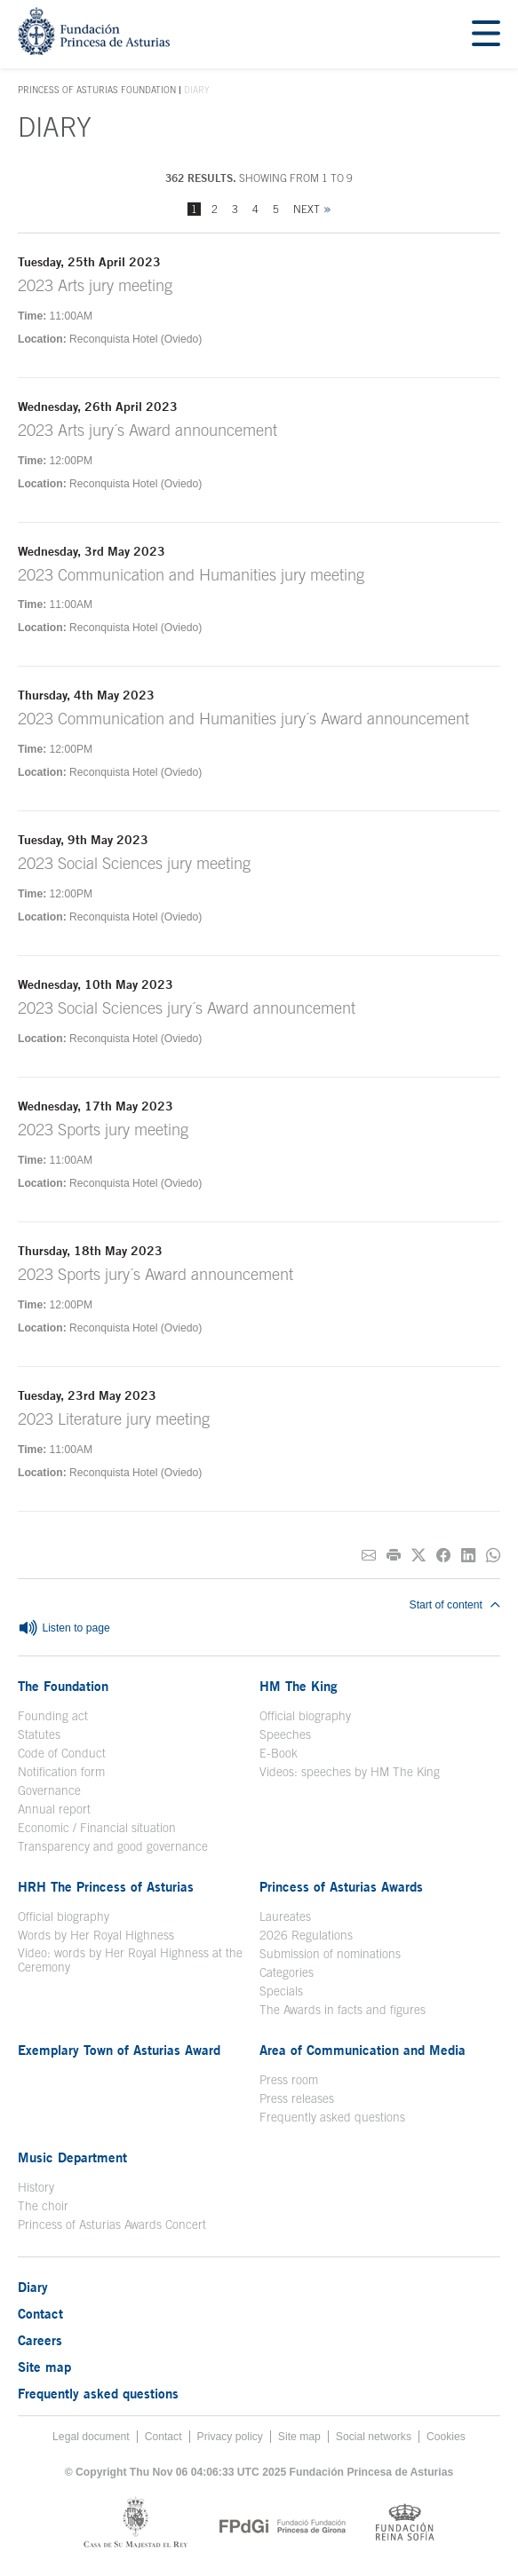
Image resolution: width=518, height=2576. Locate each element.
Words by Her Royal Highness (96, 1935)
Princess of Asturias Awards (341, 1886)
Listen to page (64, 1628)
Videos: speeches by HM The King (349, 1772)
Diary (33, 2287)
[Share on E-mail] (369, 1555)
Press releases (296, 2098)
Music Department (72, 2157)
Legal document (91, 2436)
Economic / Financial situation (97, 1828)
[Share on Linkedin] (468, 1555)
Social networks (373, 2436)
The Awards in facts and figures (342, 2010)
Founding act (53, 1716)
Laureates (285, 1916)
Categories (286, 1972)
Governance (49, 1790)
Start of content (455, 1605)
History (36, 2187)
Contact (40, 2313)
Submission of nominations (330, 1954)
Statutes (39, 1734)
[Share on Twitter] (418, 1555)
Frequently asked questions (332, 2117)
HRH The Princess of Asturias (106, 1886)
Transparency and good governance (113, 1846)
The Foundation (63, 1686)
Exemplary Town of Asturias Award (119, 2050)
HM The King (298, 1686)
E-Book (278, 1753)
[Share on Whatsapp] (493, 1555)
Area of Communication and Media (362, 2050)
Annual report (54, 1809)
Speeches (285, 1734)
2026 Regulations (306, 1935)
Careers (40, 2340)
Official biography (305, 1716)
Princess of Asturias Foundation (97, 90)
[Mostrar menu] (486, 34)
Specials (281, 1991)
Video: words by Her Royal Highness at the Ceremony (130, 1960)
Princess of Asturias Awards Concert (112, 2224)
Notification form (61, 1772)
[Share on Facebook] (443, 1555)
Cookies (446, 2436)
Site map (44, 2367)
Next (306, 209)
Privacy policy (230, 2436)
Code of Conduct (62, 1753)
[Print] (394, 1555)
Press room (288, 2080)
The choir (43, 2206)
